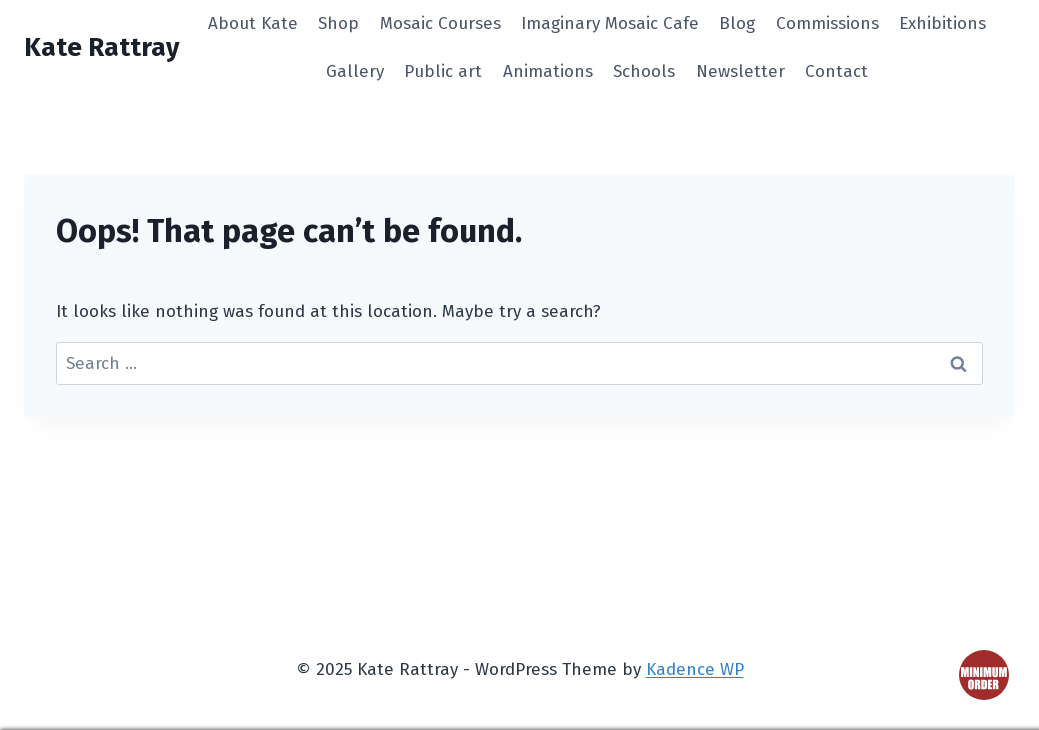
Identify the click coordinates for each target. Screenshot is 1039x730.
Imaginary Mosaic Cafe (610, 23)
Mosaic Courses (440, 23)
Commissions (827, 23)
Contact (836, 71)
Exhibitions (942, 23)
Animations (548, 71)
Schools (644, 71)
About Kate (253, 23)
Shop (338, 23)
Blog (737, 23)
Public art (443, 71)
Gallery (355, 71)
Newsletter (740, 71)
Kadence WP (695, 669)
